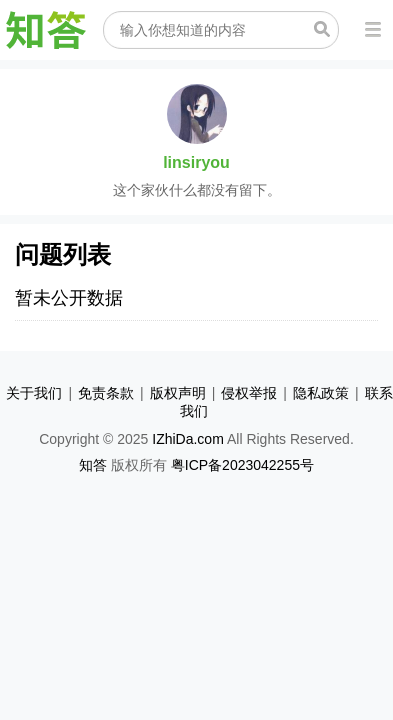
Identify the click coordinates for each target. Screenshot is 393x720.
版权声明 (178, 393)
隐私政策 (321, 393)
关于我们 (34, 393)
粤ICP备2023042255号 (242, 465)
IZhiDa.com (188, 439)
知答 (93, 465)
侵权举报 (249, 393)
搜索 (322, 29)
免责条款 (106, 393)
